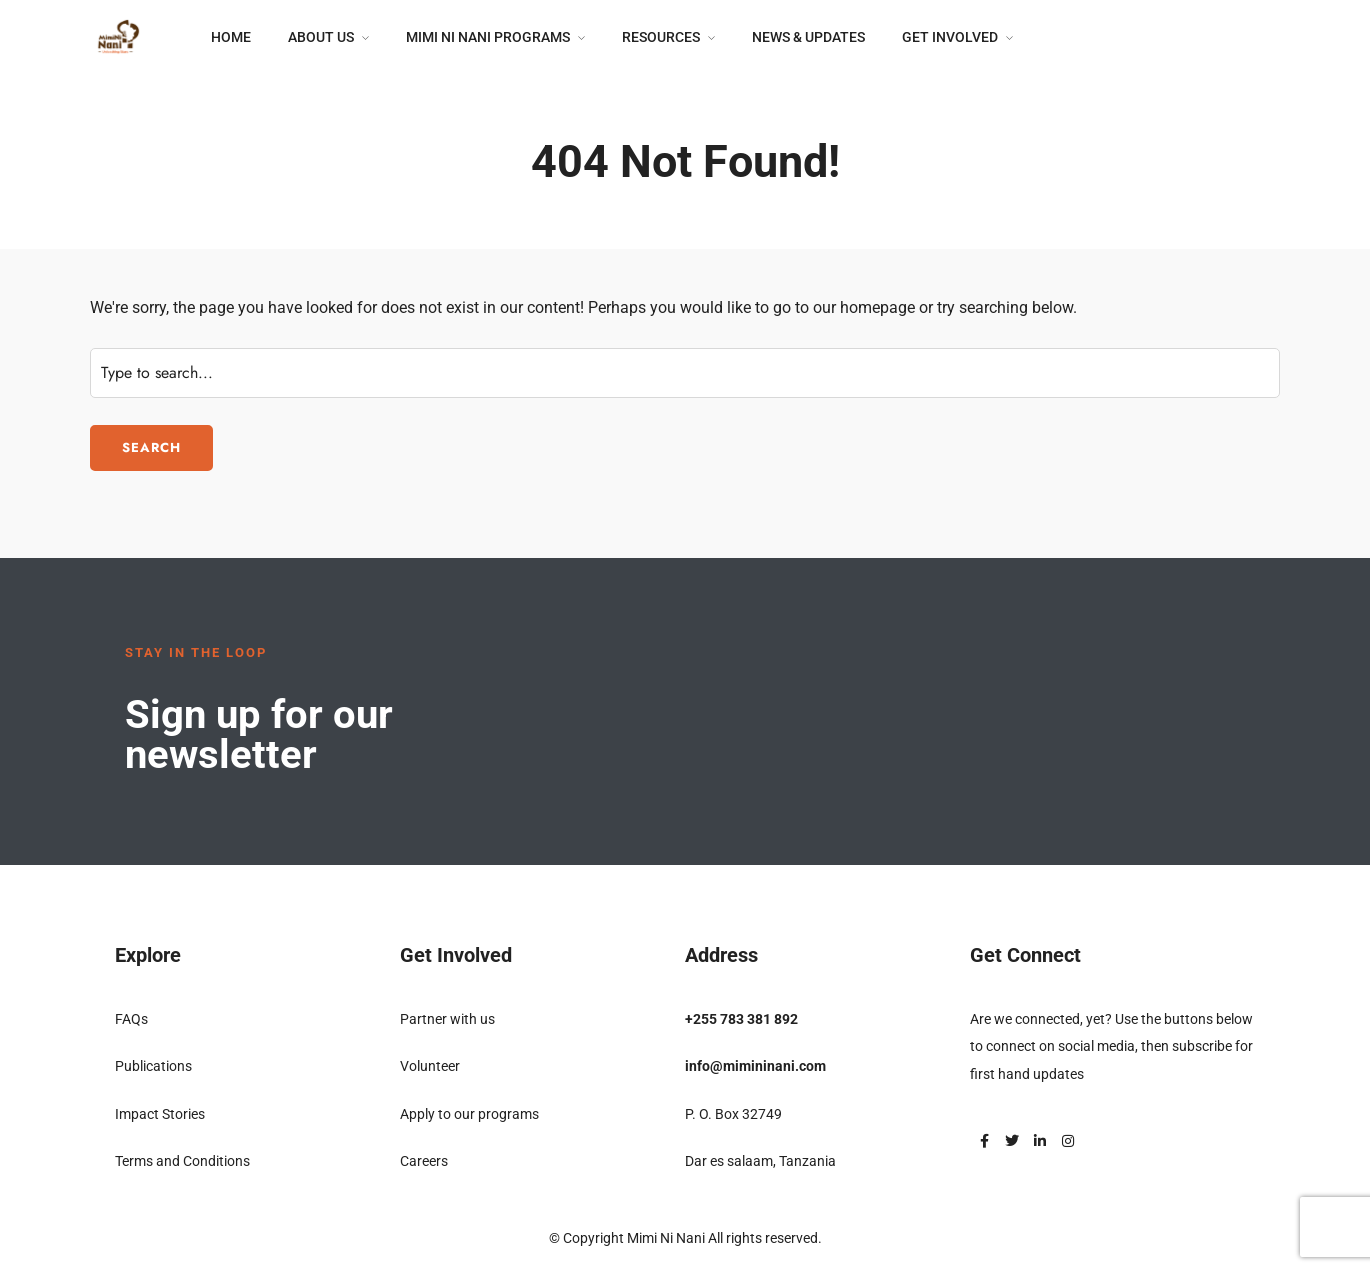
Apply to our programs (469, 1114)
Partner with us (447, 1019)
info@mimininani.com (755, 1066)
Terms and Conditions (182, 1161)
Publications (153, 1066)
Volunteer (430, 1066)
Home (231, 37)
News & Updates (808, 37)
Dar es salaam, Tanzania (760, 1161)
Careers (424, 1161)
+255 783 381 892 (741, 1019)
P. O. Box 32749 (733, 1114)
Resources (661, 37)
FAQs (131, 1019)
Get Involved (950, 37)
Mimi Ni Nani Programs (488, 37)
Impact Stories (160, 1114)
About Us (321, 37)
